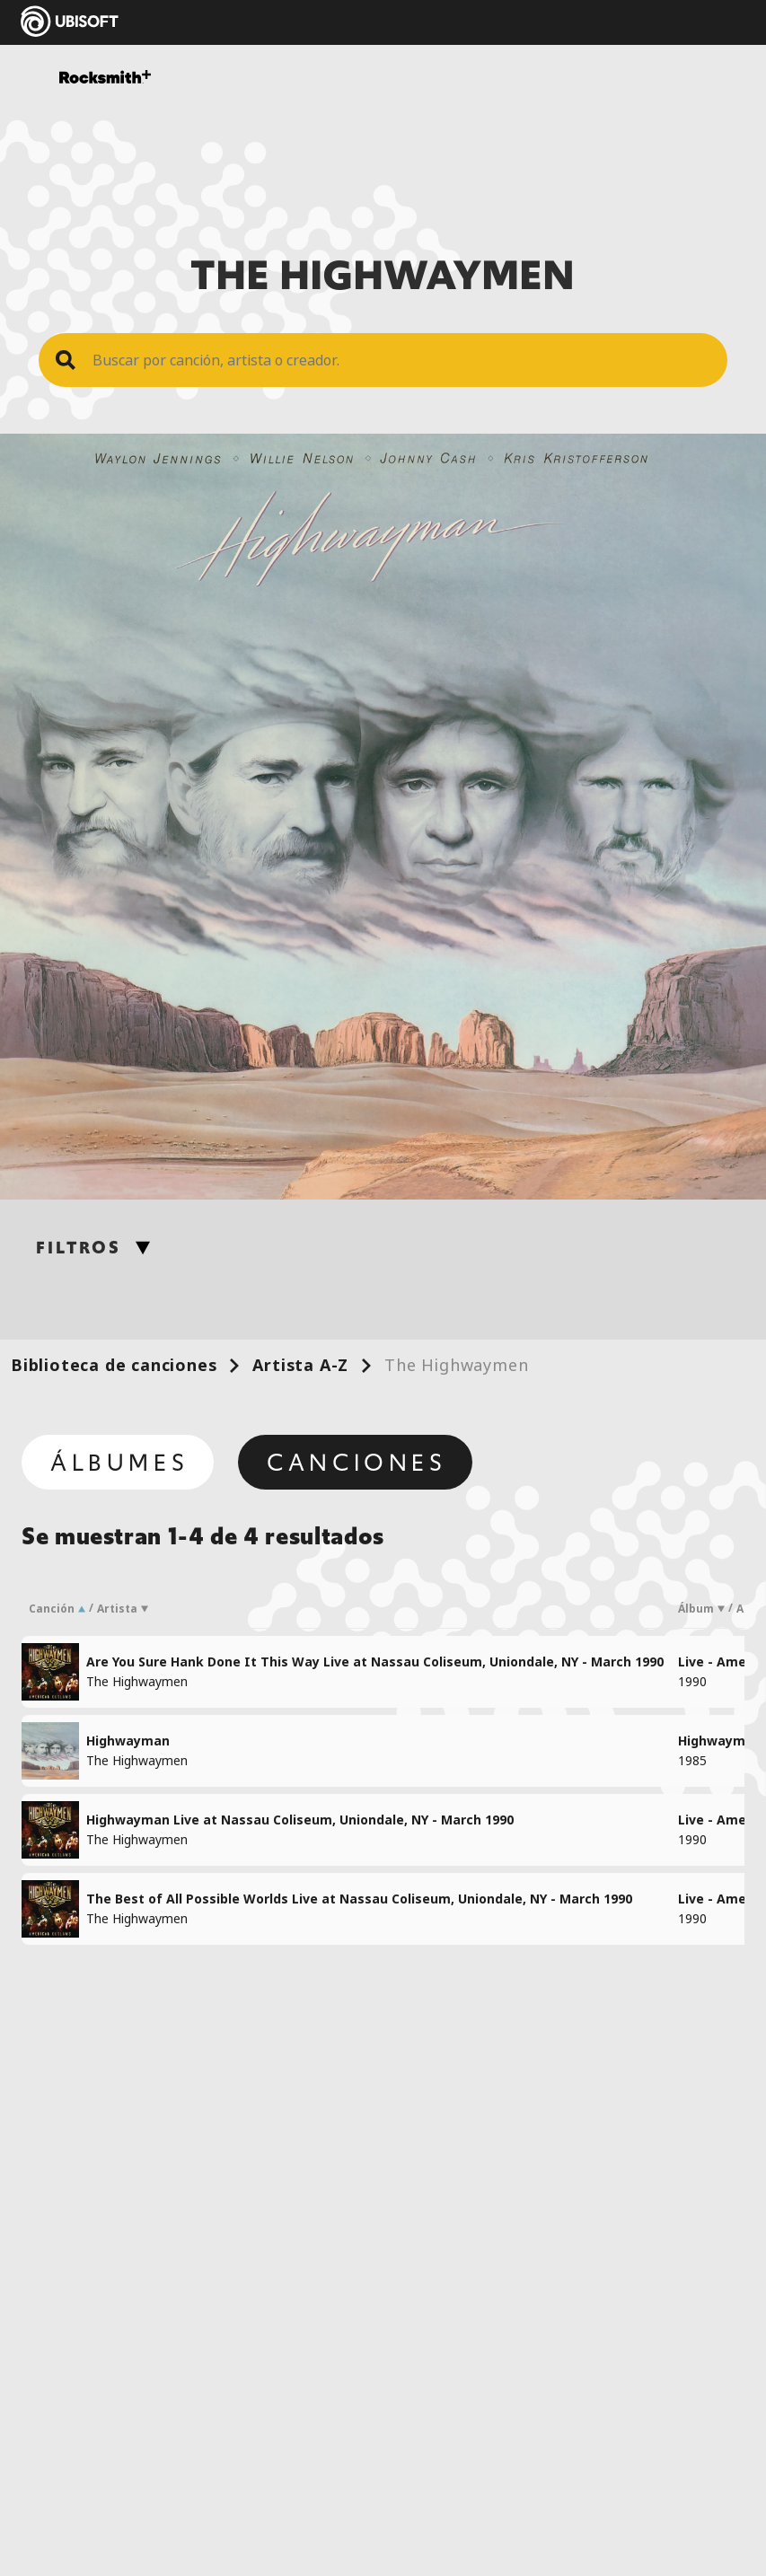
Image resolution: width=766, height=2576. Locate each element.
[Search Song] (401, 360)
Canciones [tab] (356, 1463)
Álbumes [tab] (119, 1463)
